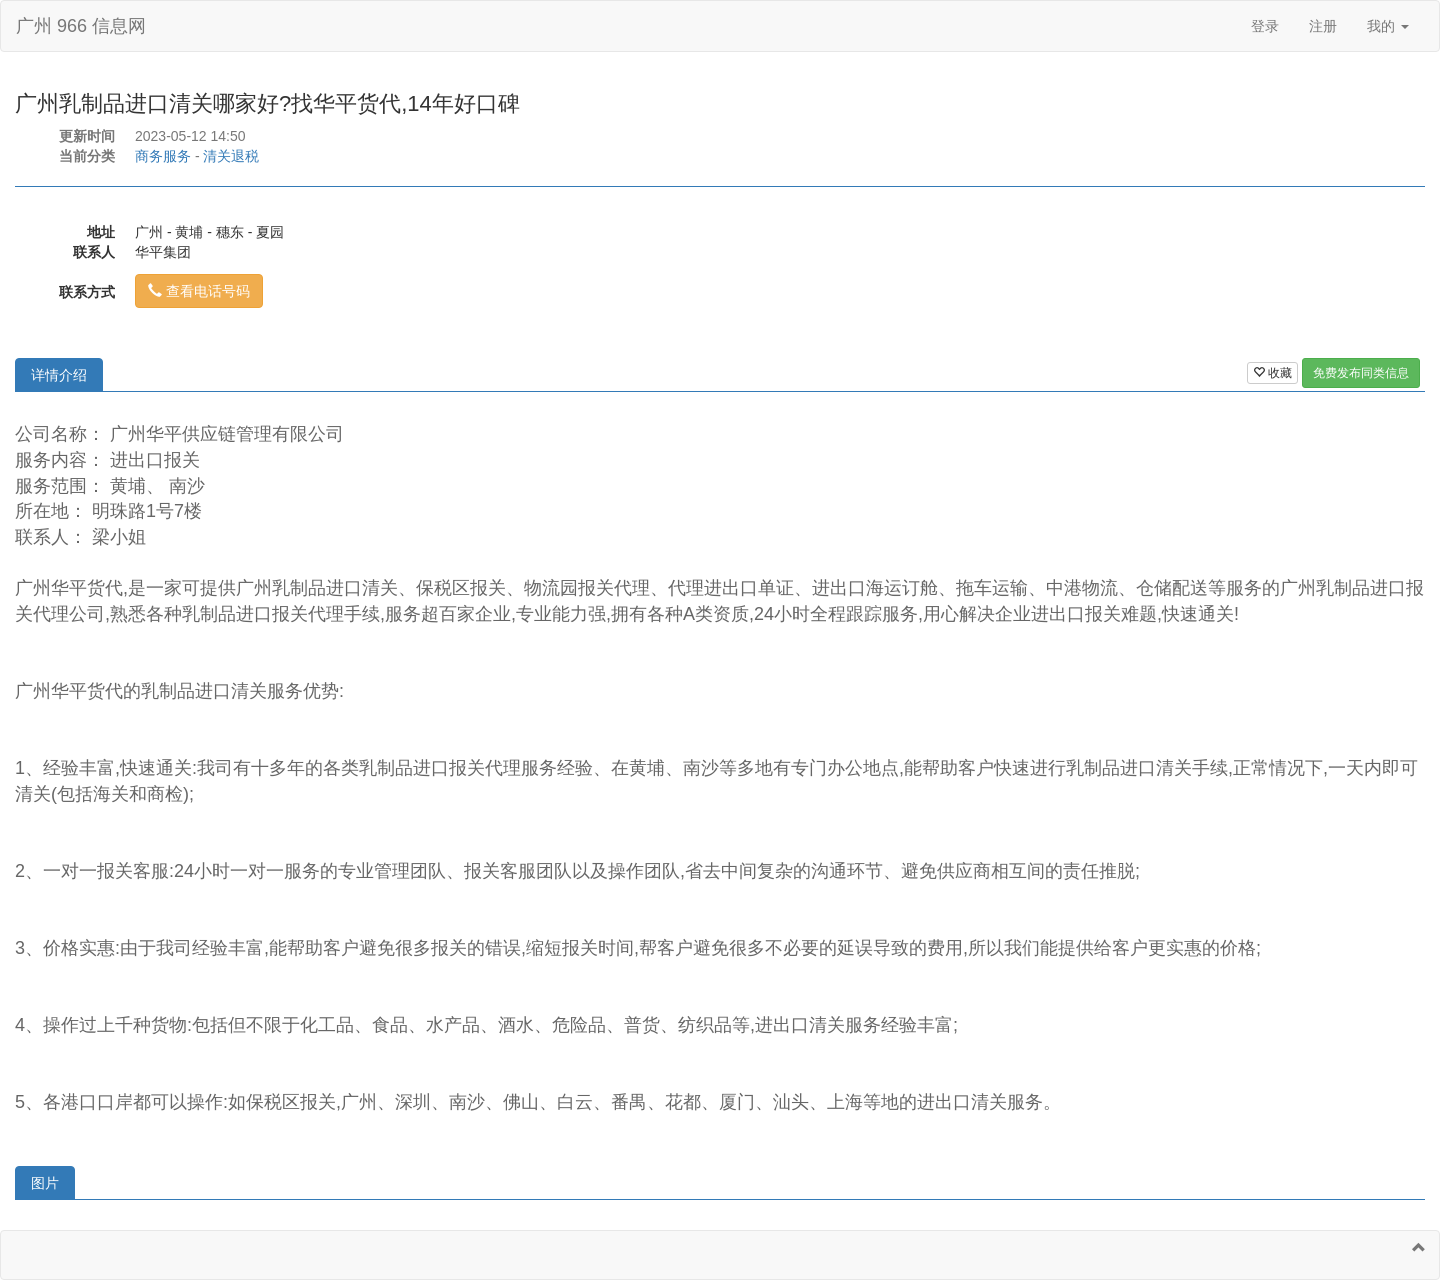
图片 (45, 1183)
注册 (1323, 26)
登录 (1265, 26)
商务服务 (163, 156)
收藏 (1272, 373)
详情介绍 (59, 375)
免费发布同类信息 (1361, 373)
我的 (1388, 26)
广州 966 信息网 (81, 26)
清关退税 (231, 156)
